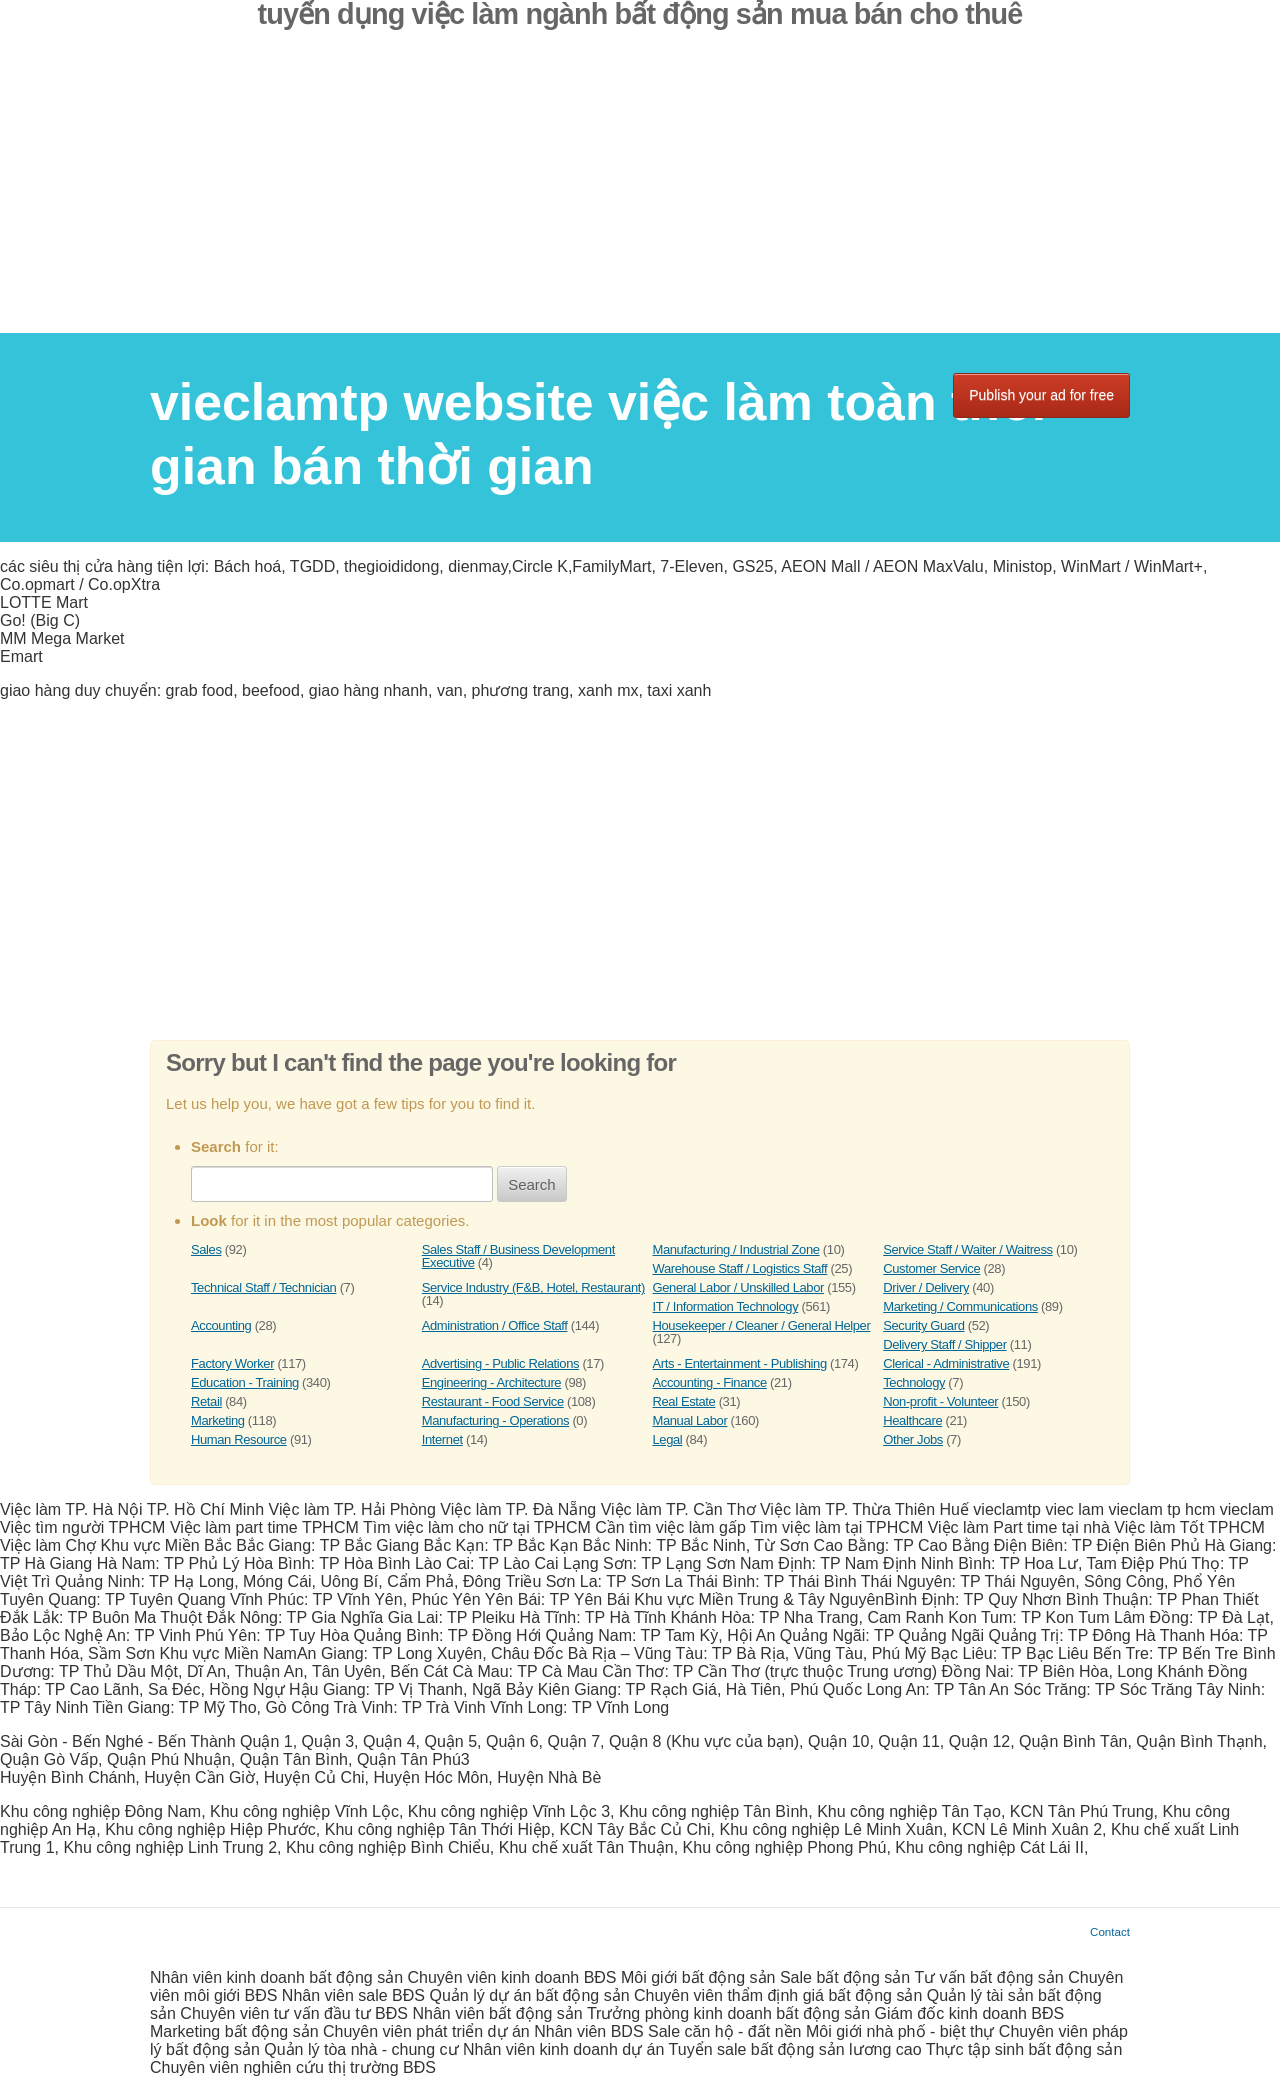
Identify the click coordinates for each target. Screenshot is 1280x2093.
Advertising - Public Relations (500, 1363)
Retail (206, 1401)
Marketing (218, 1420)
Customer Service (931, 1268)
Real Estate (684, 1401)
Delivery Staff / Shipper (944, 1344)
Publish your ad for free (1041, 395)
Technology (914, 1382)
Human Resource (239, 1439)
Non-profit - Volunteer (940, 1401)
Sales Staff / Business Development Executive (518, 1256)
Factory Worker (232, 1363)
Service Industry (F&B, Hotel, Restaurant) (533, 1287)
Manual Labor (690, 1420)
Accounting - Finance (710, 1382)
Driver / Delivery (926, 1287)
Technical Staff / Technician (263, 1287)
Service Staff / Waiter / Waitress (967, 1249)
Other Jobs (913, 1439)
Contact (1110, 1931)
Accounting (221, 1325)
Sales (206, 1249)
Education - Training (245, 1382)
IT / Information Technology (726, 1306)
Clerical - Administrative (946, 1363)
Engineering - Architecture (491, 1382)
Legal (668, 1439)
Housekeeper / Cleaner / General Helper (762, 1325)
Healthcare (912, 1420)
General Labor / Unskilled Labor (738, 1287)
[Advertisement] (640, 193)
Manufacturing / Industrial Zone (736, 1249)
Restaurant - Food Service (493, 1401)
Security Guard (923, 1325)
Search (532, 1184)
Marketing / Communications (960, 1306)
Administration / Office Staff (495, 1325)
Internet (442, 1439)
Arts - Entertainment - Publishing (740, 1363)
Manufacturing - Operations (495, 1420)
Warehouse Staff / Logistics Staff (740, 1268)
